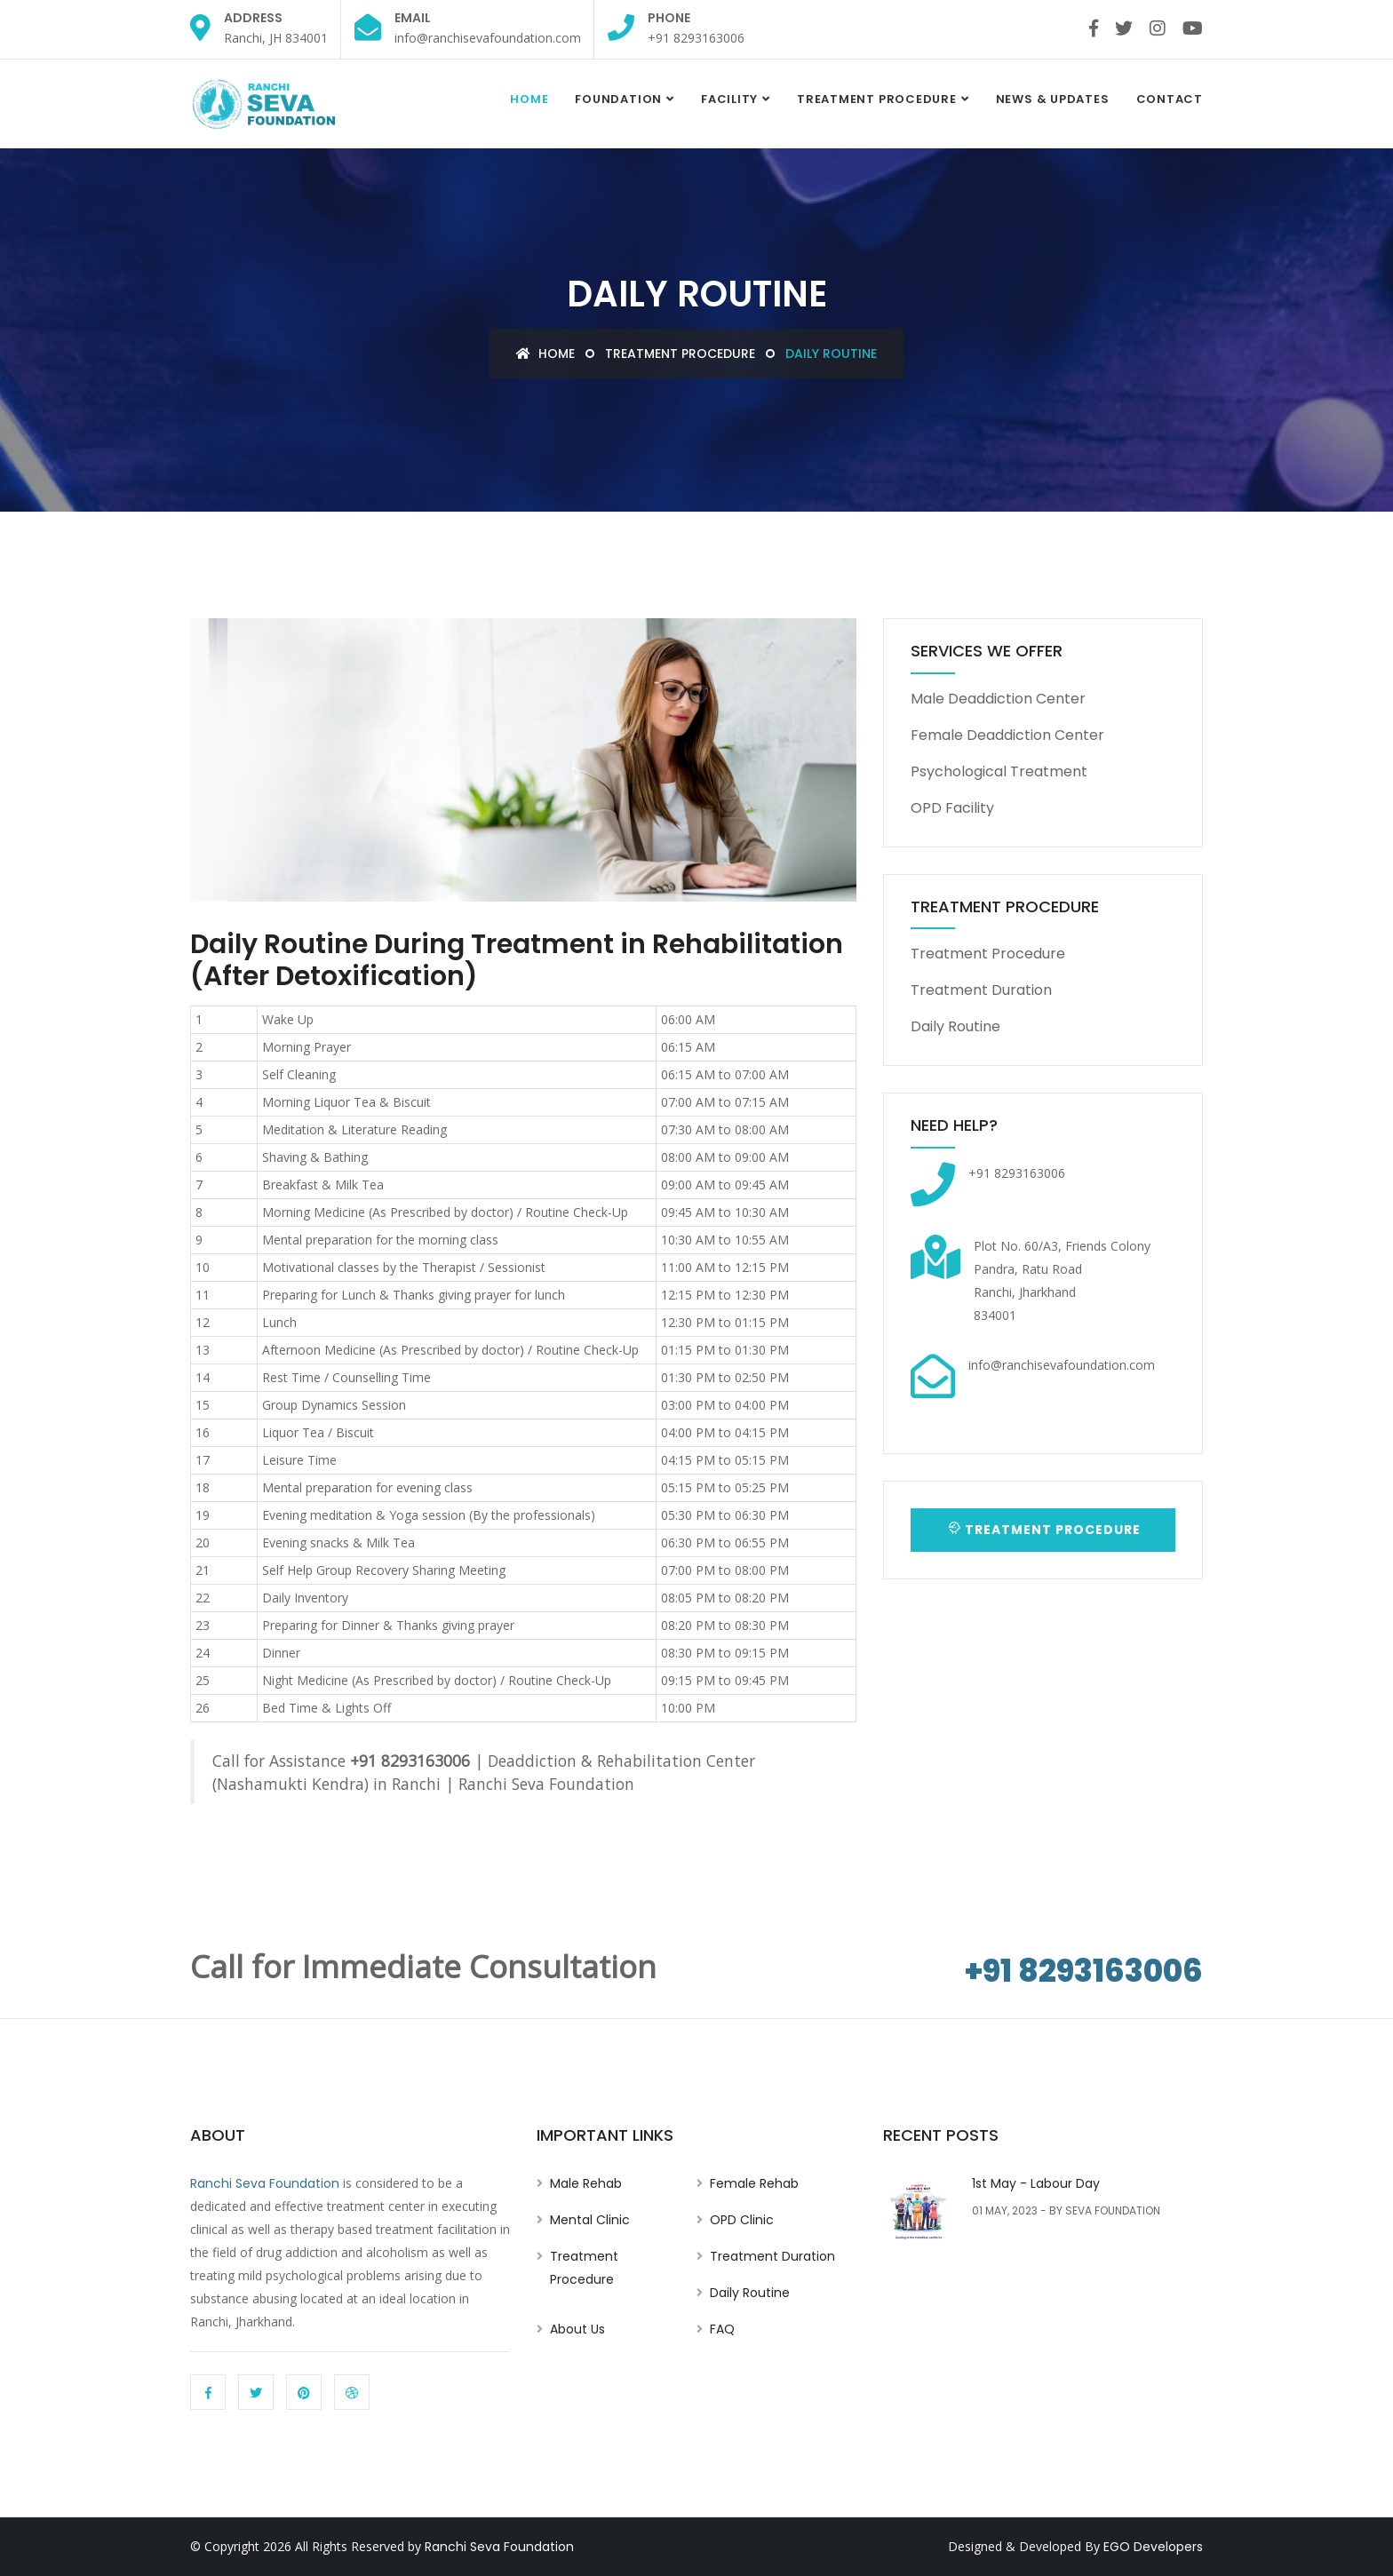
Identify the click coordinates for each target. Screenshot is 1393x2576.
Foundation (618, 99)
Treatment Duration (981, 990)
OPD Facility (952, 808)
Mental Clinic (590, 2220)
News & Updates (1053, 99)
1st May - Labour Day (1036, 2183)
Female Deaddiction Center (1007, 735)
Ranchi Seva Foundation (264, 2183)
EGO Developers (1153, 2547)
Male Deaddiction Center (998, 698)
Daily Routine (955, 1026)
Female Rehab (754, 2183)
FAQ (722, 2329)
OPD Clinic (742, 2220)
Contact (1169, 99)
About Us (577, 2329)
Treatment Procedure (877, 99)
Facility (729, 99)
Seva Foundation (1112, 2210)
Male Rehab (586, 2183)
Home (529, 99)
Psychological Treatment (999, 771)
